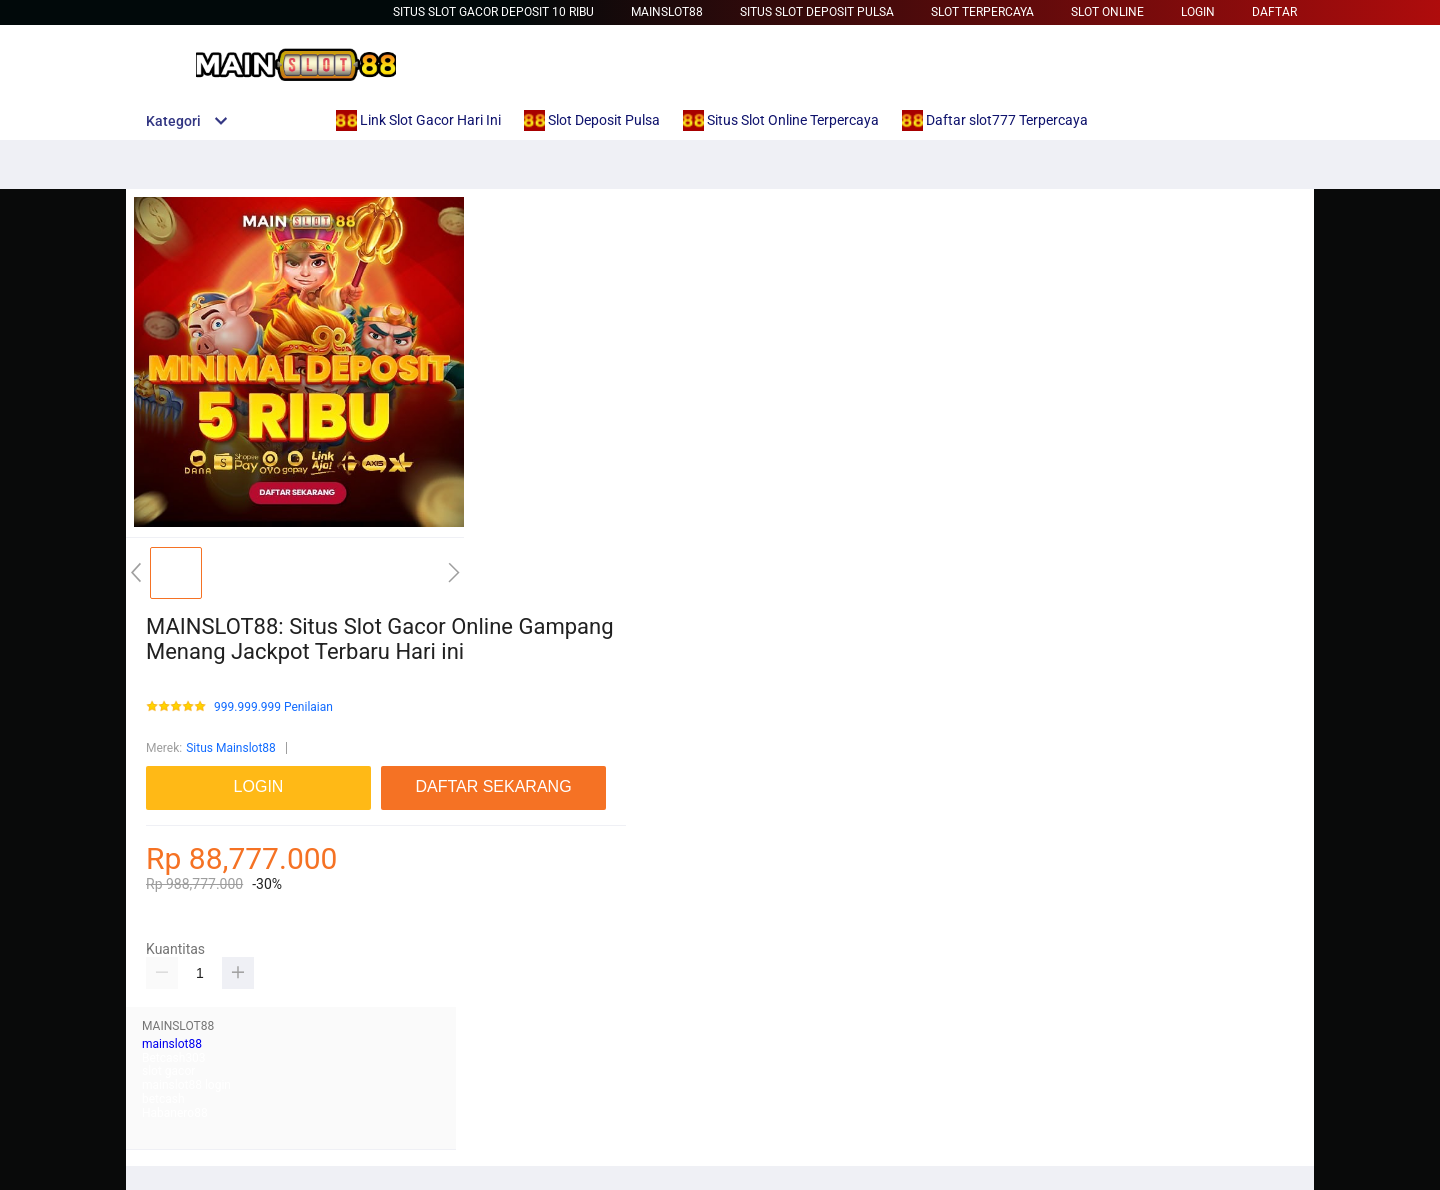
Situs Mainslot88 (231, 748)
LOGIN (1198, 12)
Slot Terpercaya (982, 12)
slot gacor (168, 1071)
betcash (163, 1099)
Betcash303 (174, 1058)
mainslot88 (172, 1044)
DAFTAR (1274, 12)
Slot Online (1107, 12)
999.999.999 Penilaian (273, 707)
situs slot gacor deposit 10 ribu (493, 12)
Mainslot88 (667, 12)
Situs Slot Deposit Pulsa (817, 12)
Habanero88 (175, 1113)
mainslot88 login (186, 1085)
